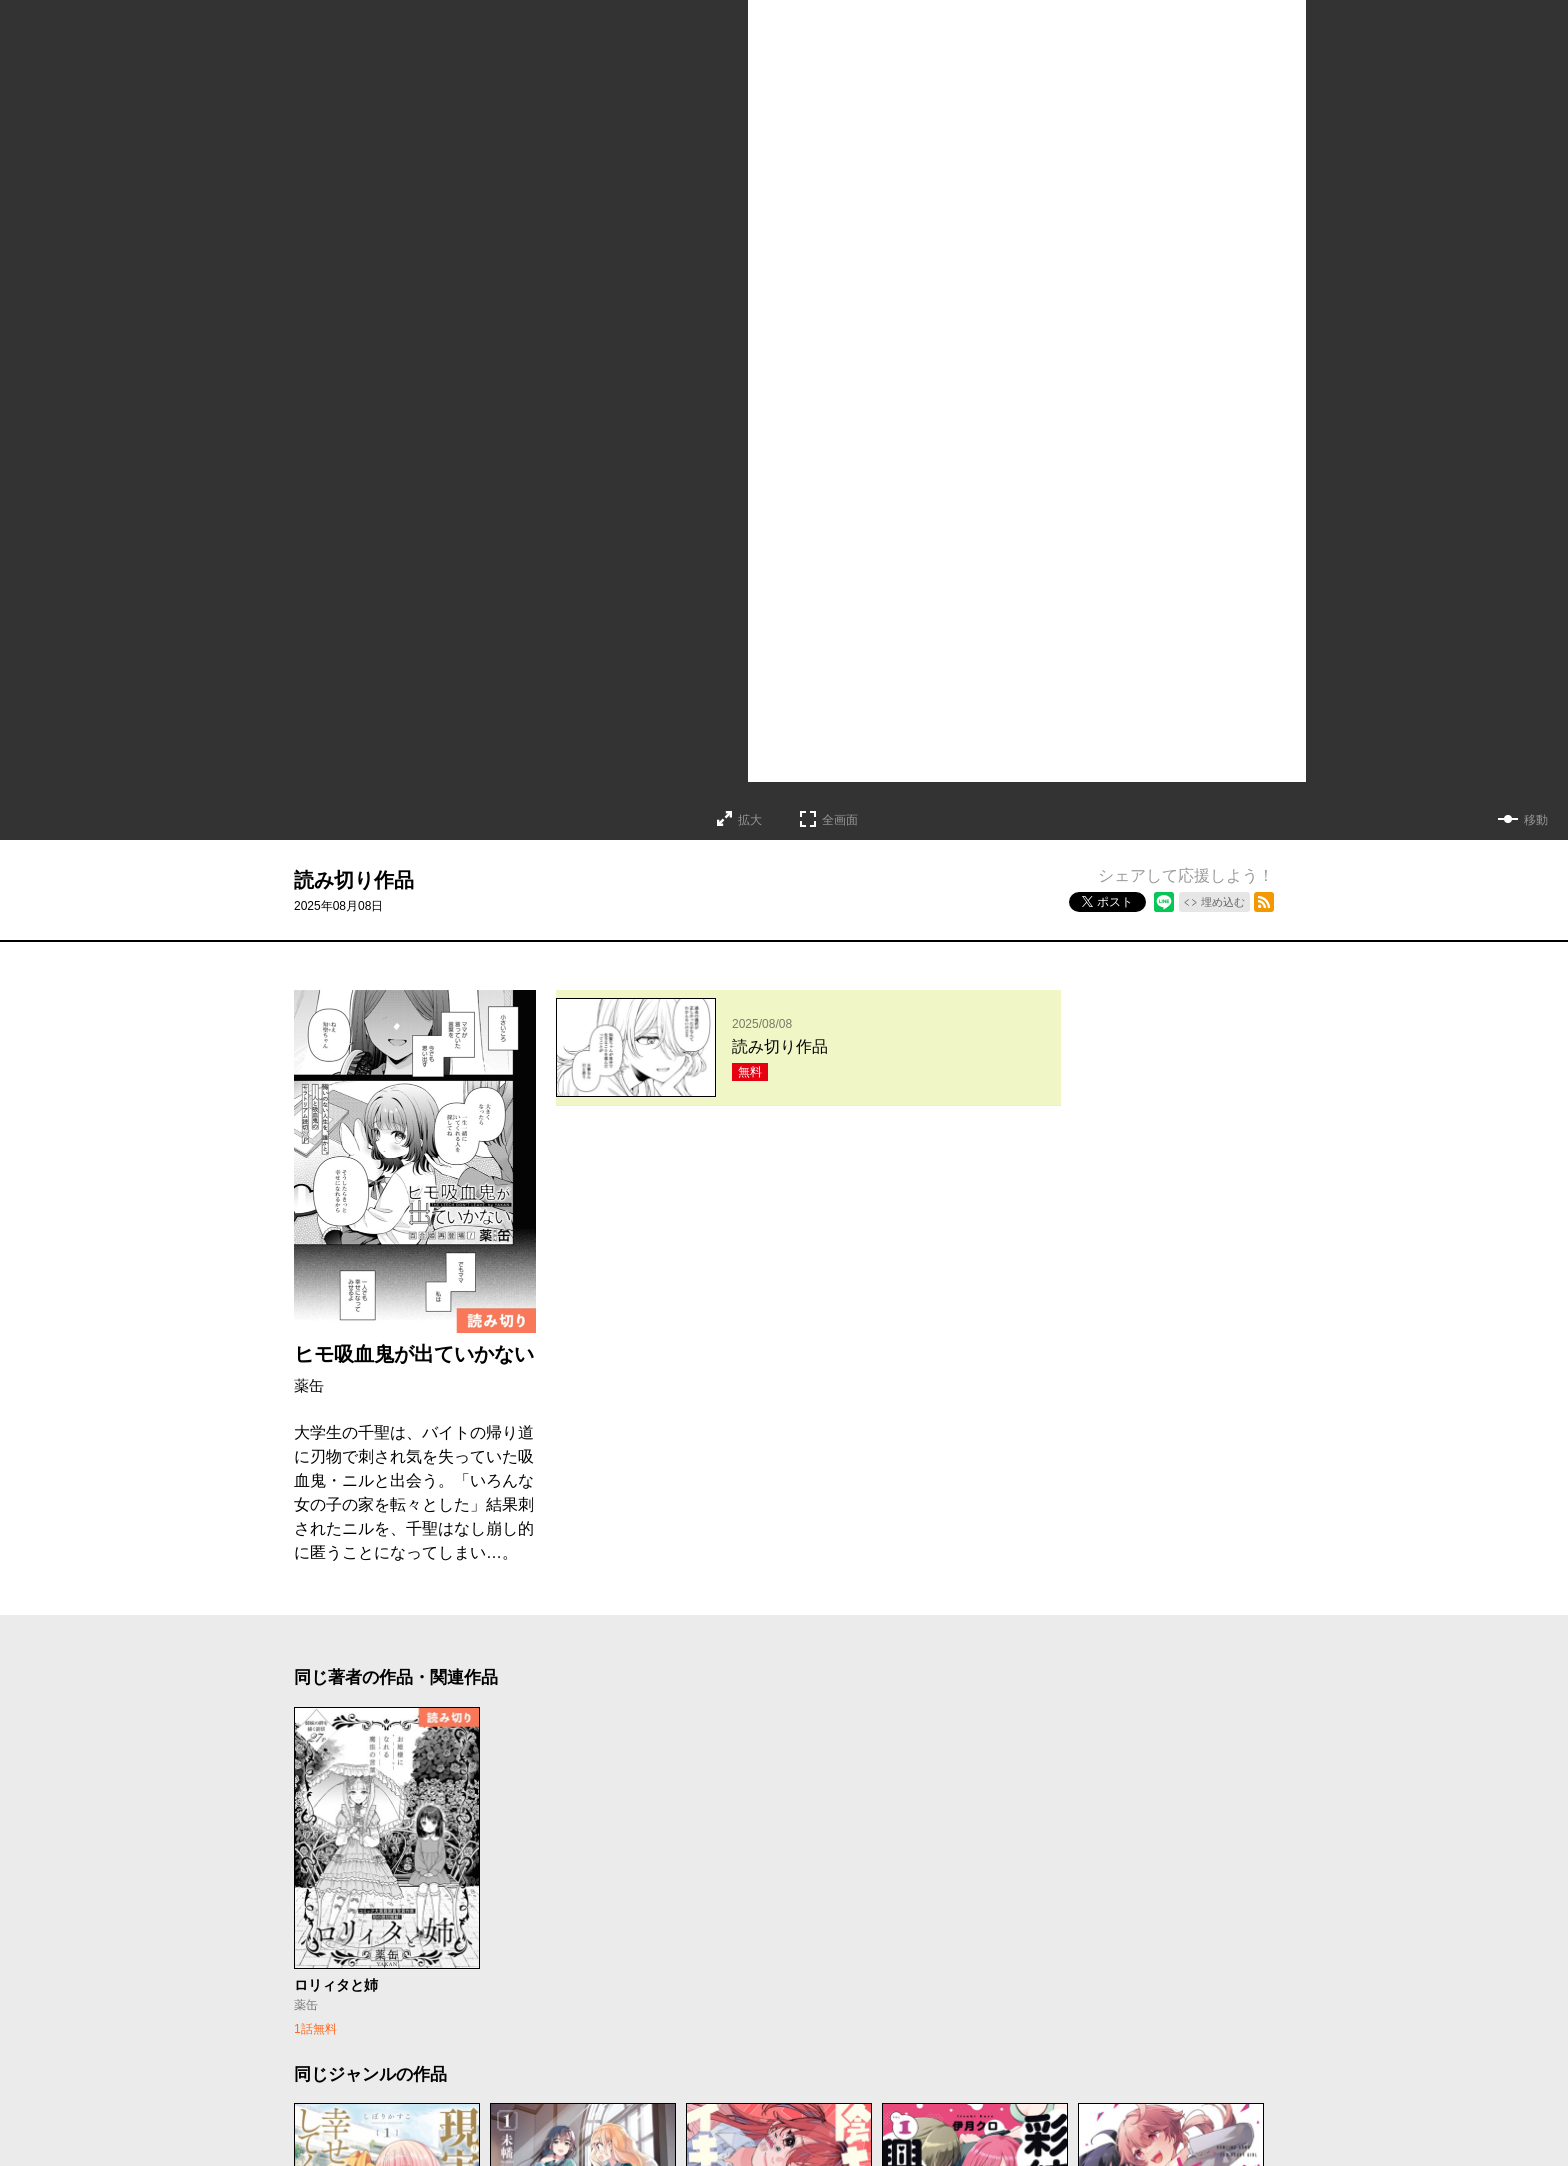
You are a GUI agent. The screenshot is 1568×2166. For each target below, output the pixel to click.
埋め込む (1223, 902)
